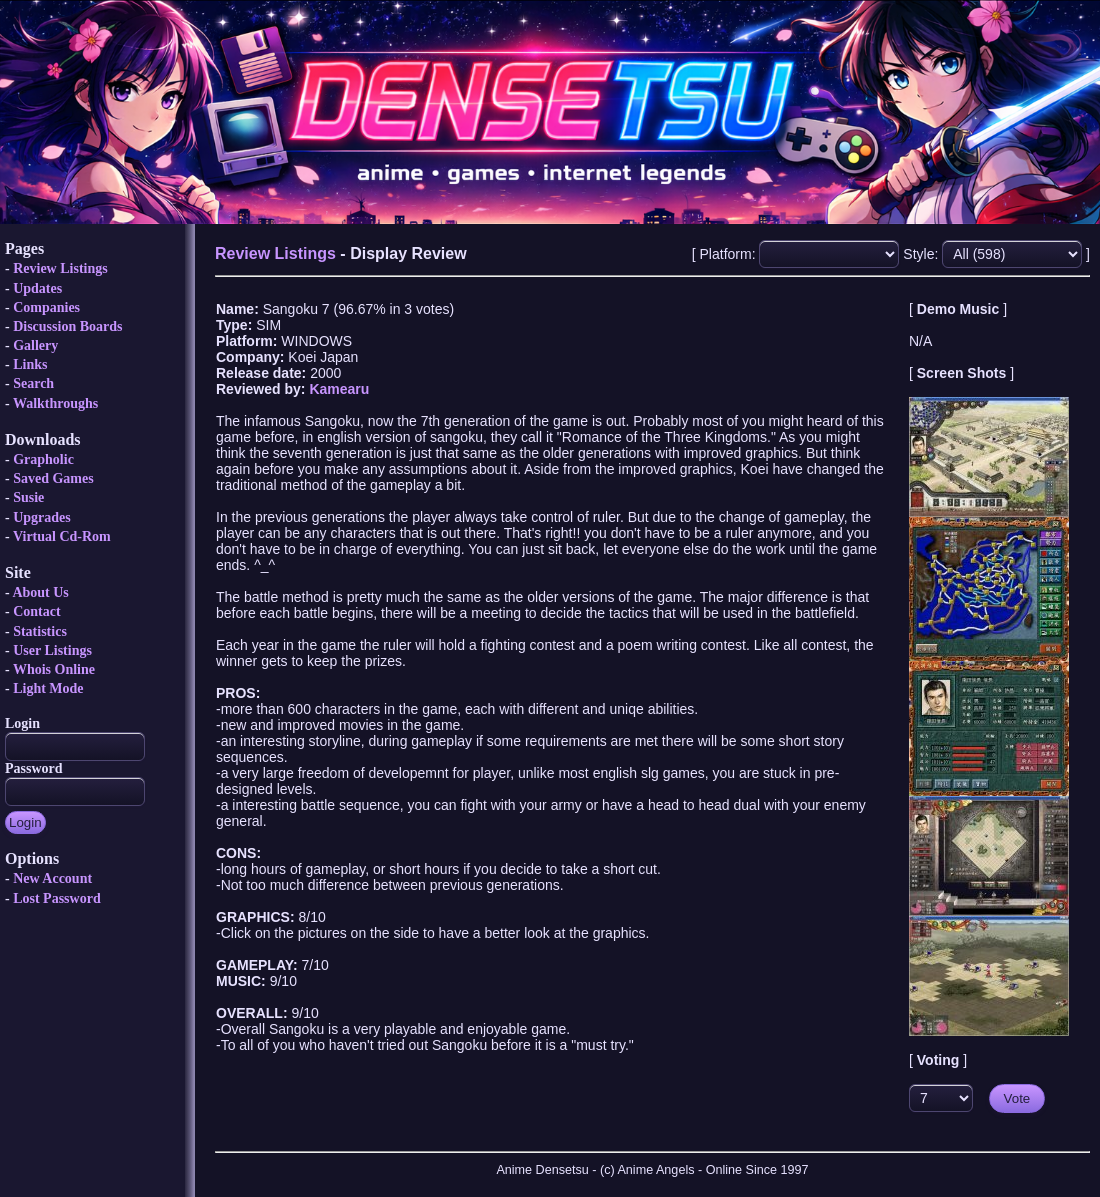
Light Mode (48, 688)
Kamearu (339, 389)
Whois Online (54, 669)
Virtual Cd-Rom (62, 536)
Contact (36, 611)
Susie (28, 497)
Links (30, 364)
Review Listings (60, 268)
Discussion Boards (67, 326)
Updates (37, 288)
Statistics (40, 631)
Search (33, 383)
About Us (40, 592)
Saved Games (53, 478)
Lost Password (57, 898)
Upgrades (42, 517)
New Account (52, 878)
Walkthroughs (55, 403)
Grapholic (43, 459)
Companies (46, 307)
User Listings (52, 650)
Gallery (35, 345)
